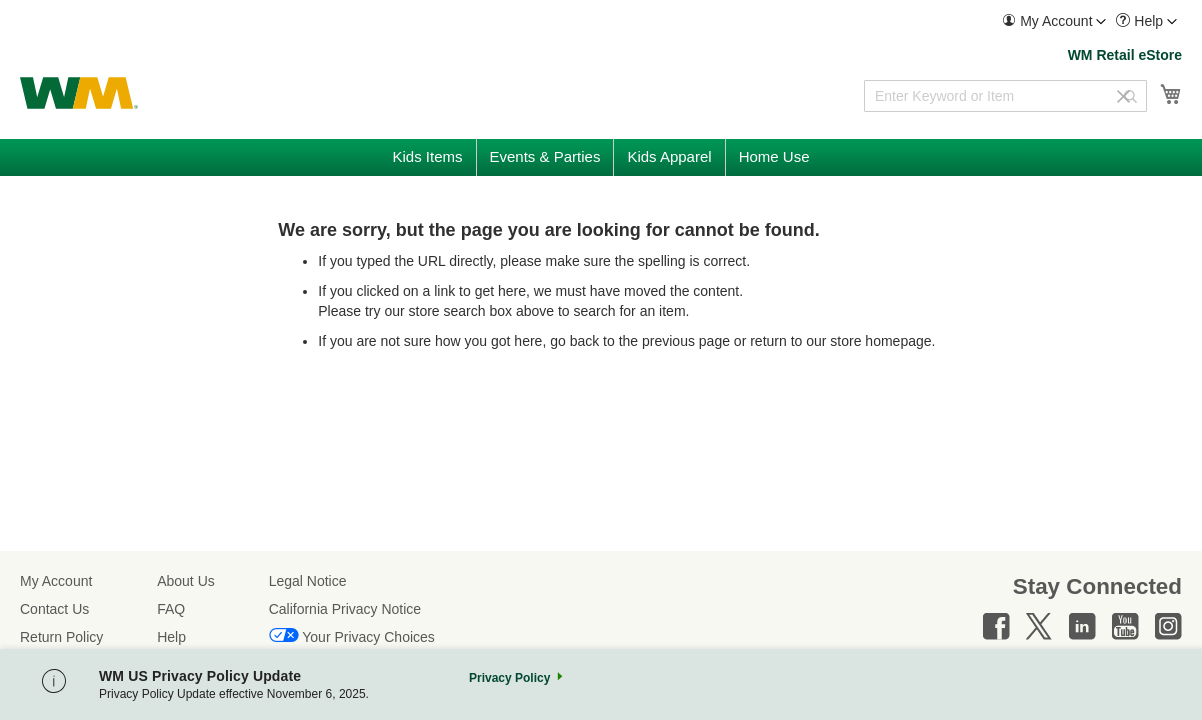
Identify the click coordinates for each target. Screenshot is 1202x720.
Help (171, 637)
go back (574, 341)
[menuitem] (1054, 21)
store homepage (880, 341)
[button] (1054, 21)
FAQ (171, 609)
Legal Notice (308, 581)
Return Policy (61, 637)
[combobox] (1005, 96)
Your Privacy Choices (368, 637)
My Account (56, 581)
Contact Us (54, 609)
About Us (186, 581)
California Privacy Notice (345, 609)
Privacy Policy (509, 678)
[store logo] (79, 93)
